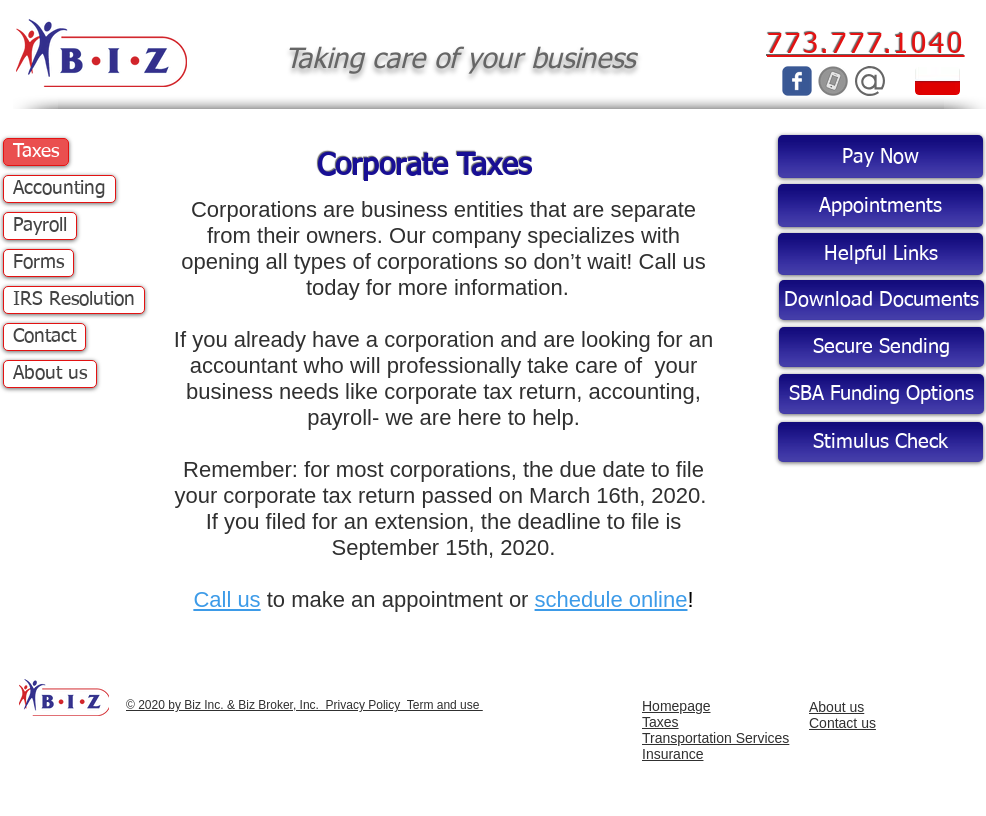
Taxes (36, 151)
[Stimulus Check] (880, 442)
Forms (38, 262)
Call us (226, 599)
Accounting (59, 188)
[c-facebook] (797, 81)
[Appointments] (880, 205)
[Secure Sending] (881, 347)
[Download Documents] (881, 300)
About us (50, 373)
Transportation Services (715, 738)
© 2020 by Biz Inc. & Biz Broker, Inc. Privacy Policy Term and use (304, 705)
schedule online (611, 599)
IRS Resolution (74, 299)
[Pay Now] (880, 156)
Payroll (40, 225)
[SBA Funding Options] (881, 394)
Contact (44, 336)
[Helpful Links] (880, 254)
